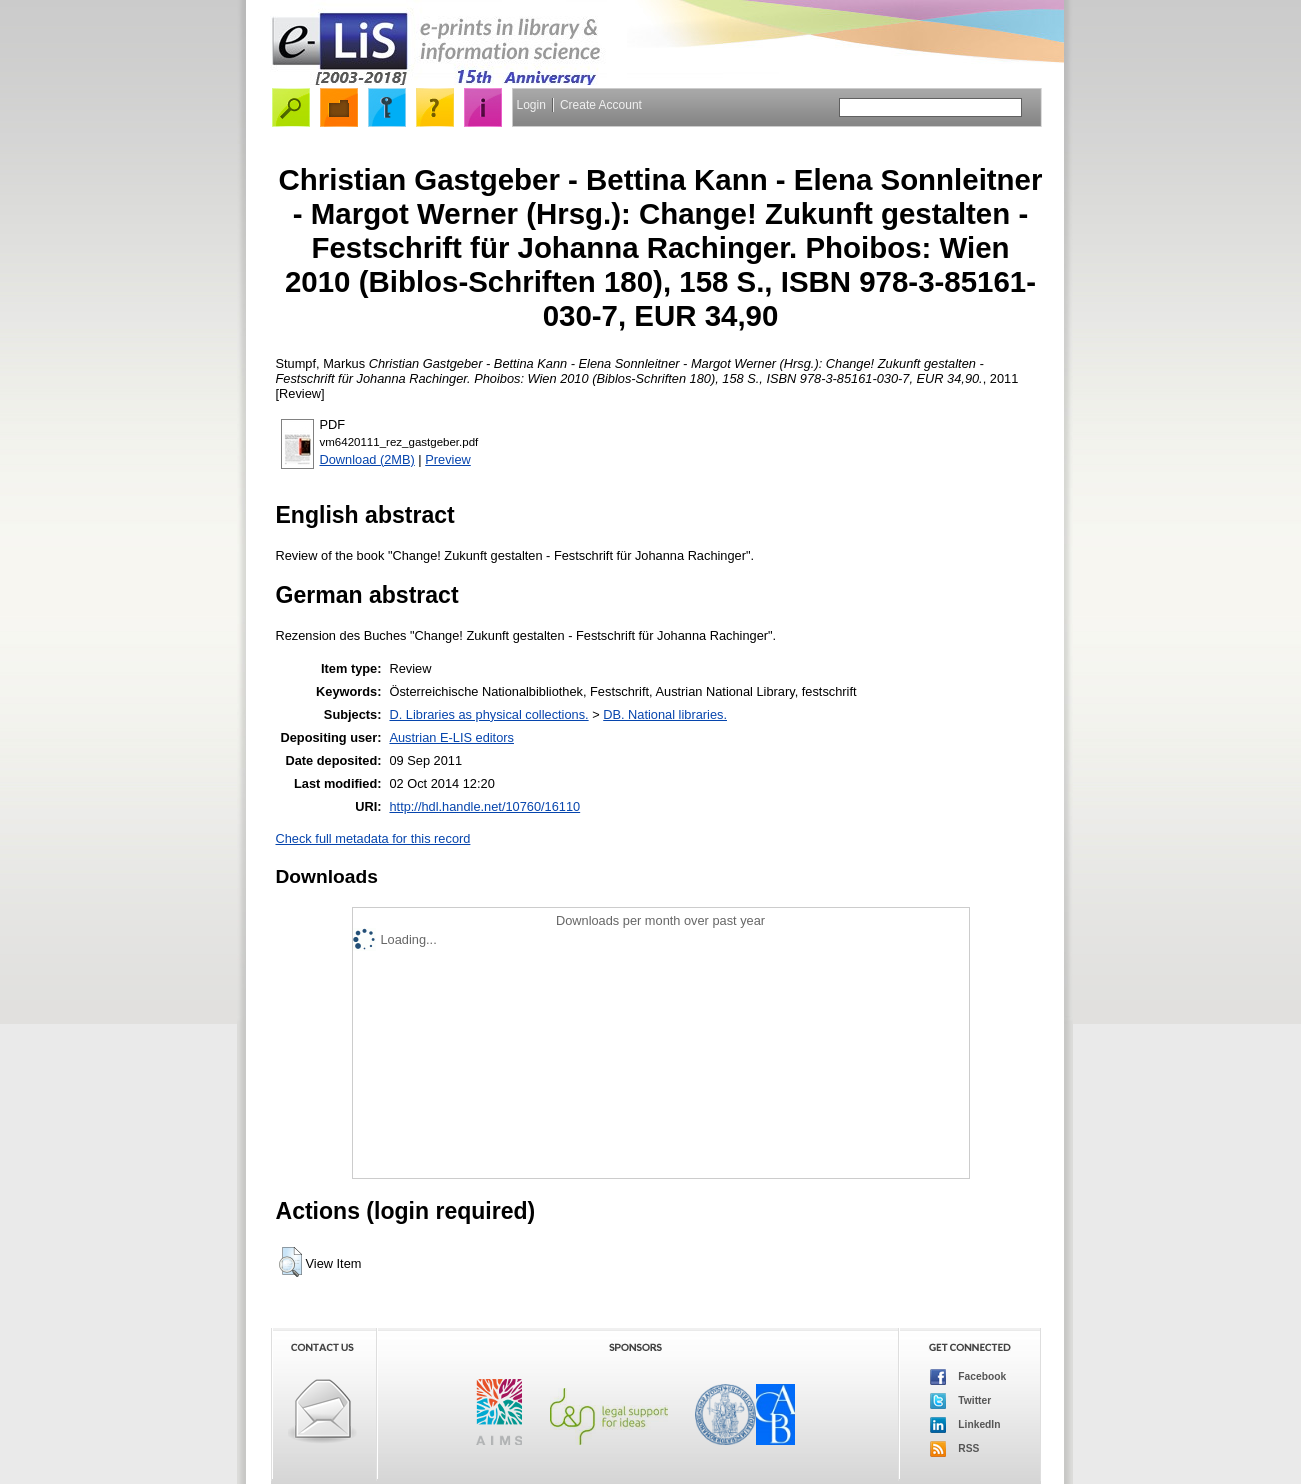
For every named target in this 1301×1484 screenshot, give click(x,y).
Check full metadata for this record (373, 838)
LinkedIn (965, 1425)
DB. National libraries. (665, 714)
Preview (448, 459)
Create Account (601, 105)
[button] (290, 1262)
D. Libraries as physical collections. (488, 714)
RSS (955, 1449)
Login (531, 105)
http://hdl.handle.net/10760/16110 (484, 806)
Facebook (968, 1377)
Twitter (961, 1401)
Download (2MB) (367, 459)
